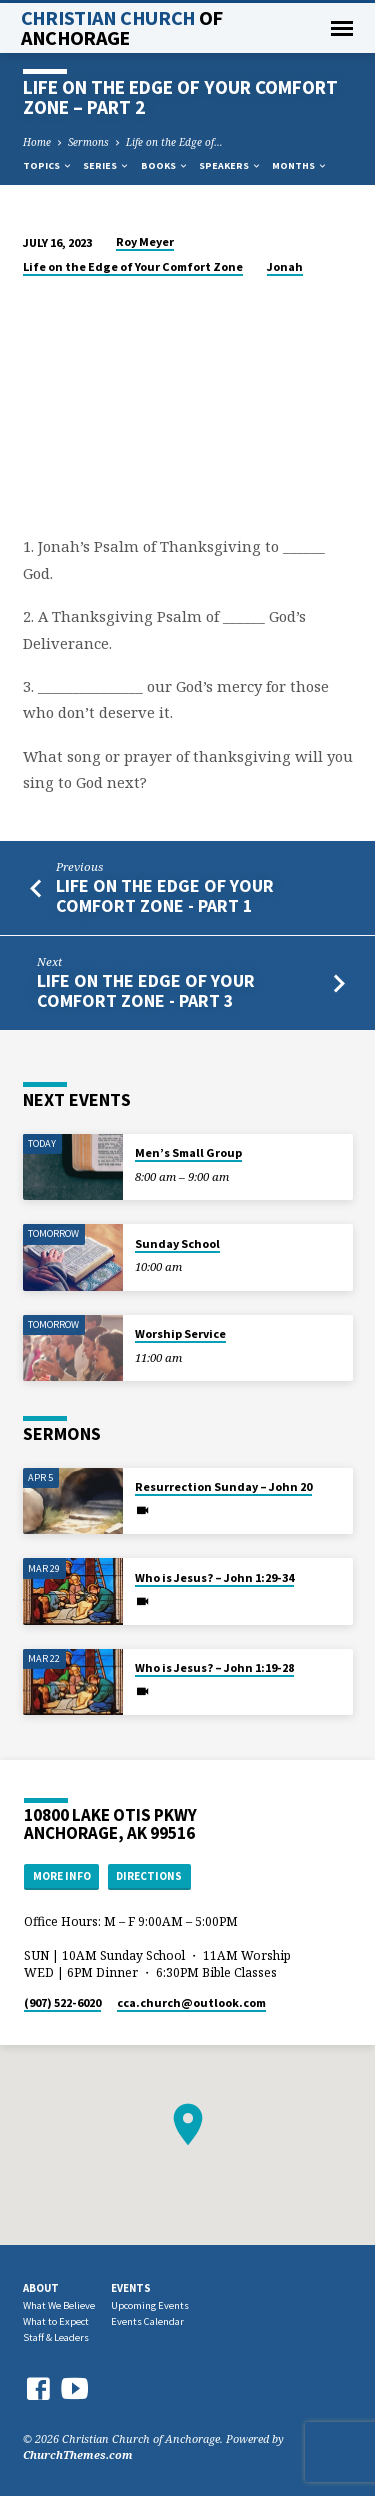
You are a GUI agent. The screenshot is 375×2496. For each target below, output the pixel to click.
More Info (62, 1876)
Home (37, 142)
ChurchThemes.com (78, 2454)
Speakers (230, 165)
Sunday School (177, 1243)
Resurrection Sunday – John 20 (223, 1486)
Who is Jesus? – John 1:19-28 (214, 1667)
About (41, 2288)
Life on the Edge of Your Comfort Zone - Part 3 (146, 990)
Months (300, 165)
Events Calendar (147, 2321)
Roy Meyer (145, 241)
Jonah (285, 266)
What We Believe (59, 2305)
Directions (149, 1876)
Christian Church (122, 28)
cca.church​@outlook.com (191, 2002)
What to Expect (56, 2321)
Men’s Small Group (188, 1152)
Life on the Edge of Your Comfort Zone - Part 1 (165, 895)
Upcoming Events (150, 2305)
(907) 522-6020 (62, 2002)
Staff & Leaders (56, 2337)
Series (106, 165)
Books (165, 165)
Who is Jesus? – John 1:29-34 (214, 1577)
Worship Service (180, 1333)
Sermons (88, 142)
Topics (48, 165)
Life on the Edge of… (174, 142)
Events (131, 2288)
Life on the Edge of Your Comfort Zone (133, 266)
